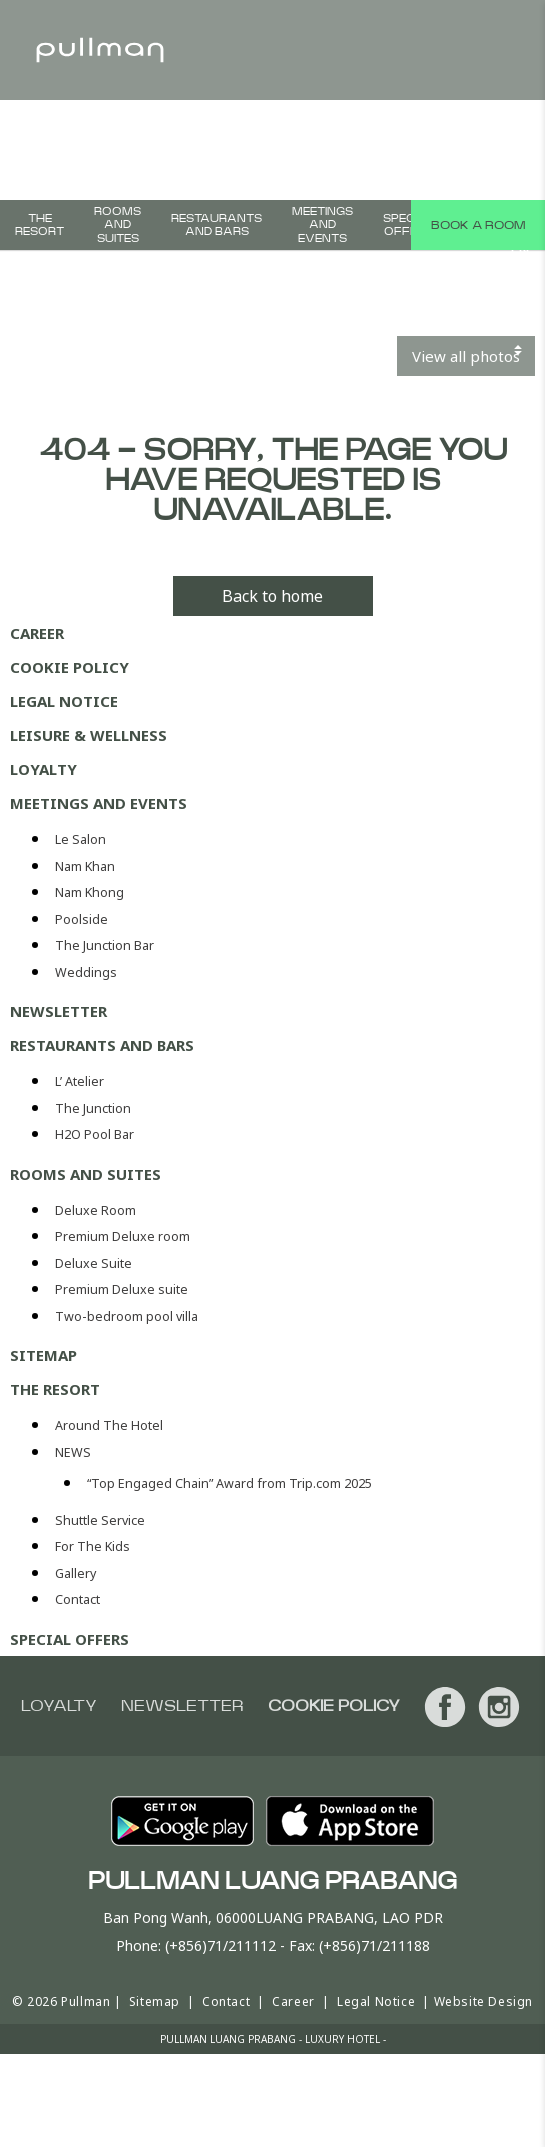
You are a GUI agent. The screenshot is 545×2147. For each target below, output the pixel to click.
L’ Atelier (79, 1081)
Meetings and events (322, 224)
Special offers (408, 225)
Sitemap (43, 1355)
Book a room (478, 225)
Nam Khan (85, 866)
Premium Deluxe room (122, 1236)
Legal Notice (64, 701)
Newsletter (58, 1011)
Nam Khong (89, 892)
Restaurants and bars (216, 225)
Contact (77, 1599)
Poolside (81, 919)
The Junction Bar (104, 945)
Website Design (483, 2001)
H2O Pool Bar (94, 1134)
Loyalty (43, 769)
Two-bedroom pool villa (126, 1316)
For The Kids (92, 1546)
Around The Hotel (109, 1425)
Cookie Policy (69, 667)
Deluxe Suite (93, 1263)
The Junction (93, 1108)
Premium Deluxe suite (121, 1289)
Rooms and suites (117, 224)
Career (37, 633)
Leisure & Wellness (88, 735)
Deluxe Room (95, 1210)
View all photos (466, 356)
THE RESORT (39, 225)
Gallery (75, 1573)
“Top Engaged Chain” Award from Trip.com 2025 (229, 1483)
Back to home (272, 596)
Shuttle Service (100, 1520)
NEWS (73, 1452)
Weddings (86, 972)
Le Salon (80, 839)
